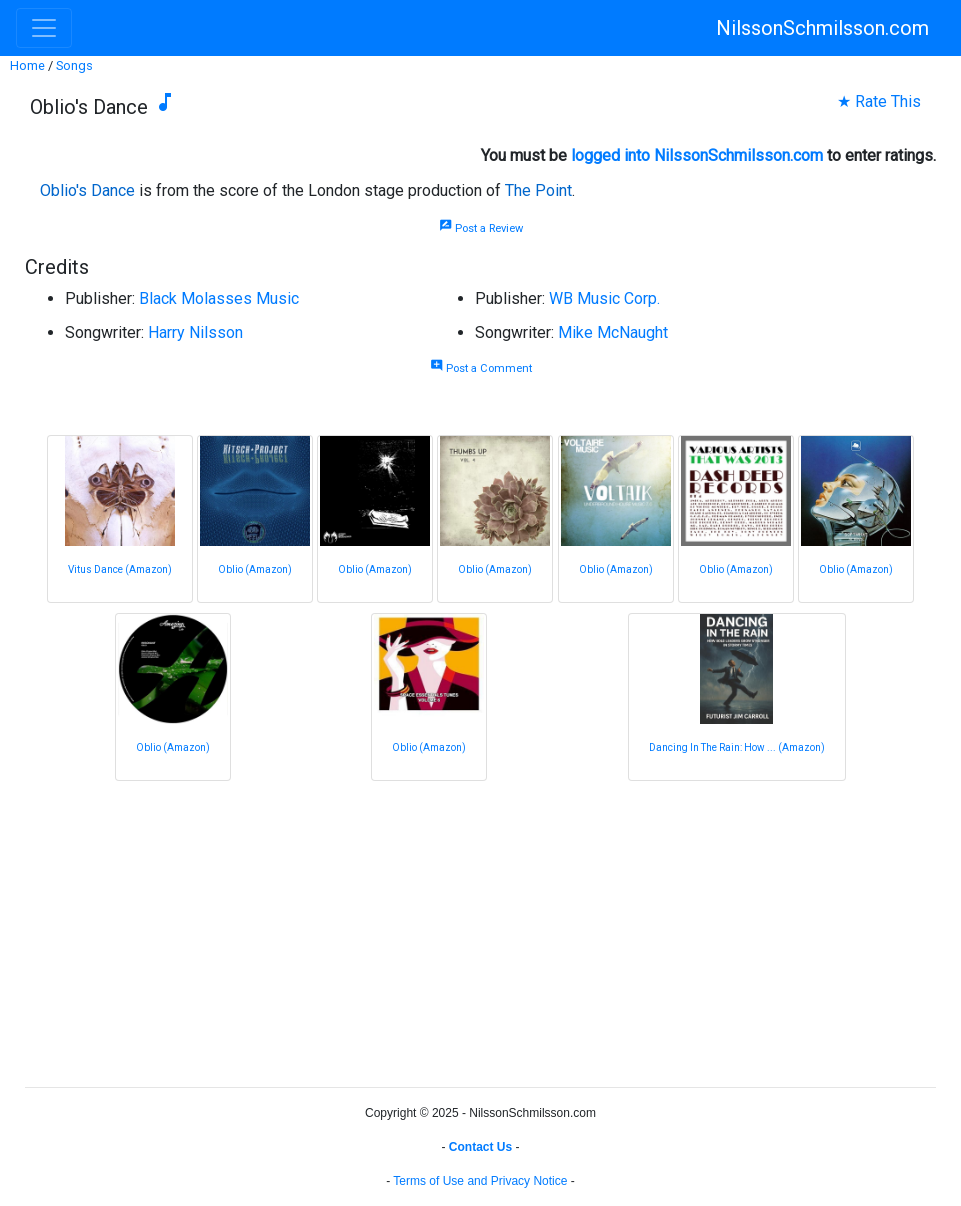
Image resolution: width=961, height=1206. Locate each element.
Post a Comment (481, 368)
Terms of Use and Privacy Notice (480, 1181)
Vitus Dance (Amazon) (120, 569)
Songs (74, 65)
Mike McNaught (613, 332)
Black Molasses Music (219, 298)
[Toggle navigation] (44, 28)
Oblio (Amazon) (255, 569)
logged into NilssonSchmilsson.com (697, 155)
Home (27, 65)
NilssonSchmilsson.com (822, 28)
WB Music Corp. (604, 298)
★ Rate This (879, 101)
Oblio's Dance (87, 190)
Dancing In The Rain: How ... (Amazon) (737, 747)
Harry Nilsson (195, 332)
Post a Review (481, 228)
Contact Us (480, 1147)
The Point (538, 190)
